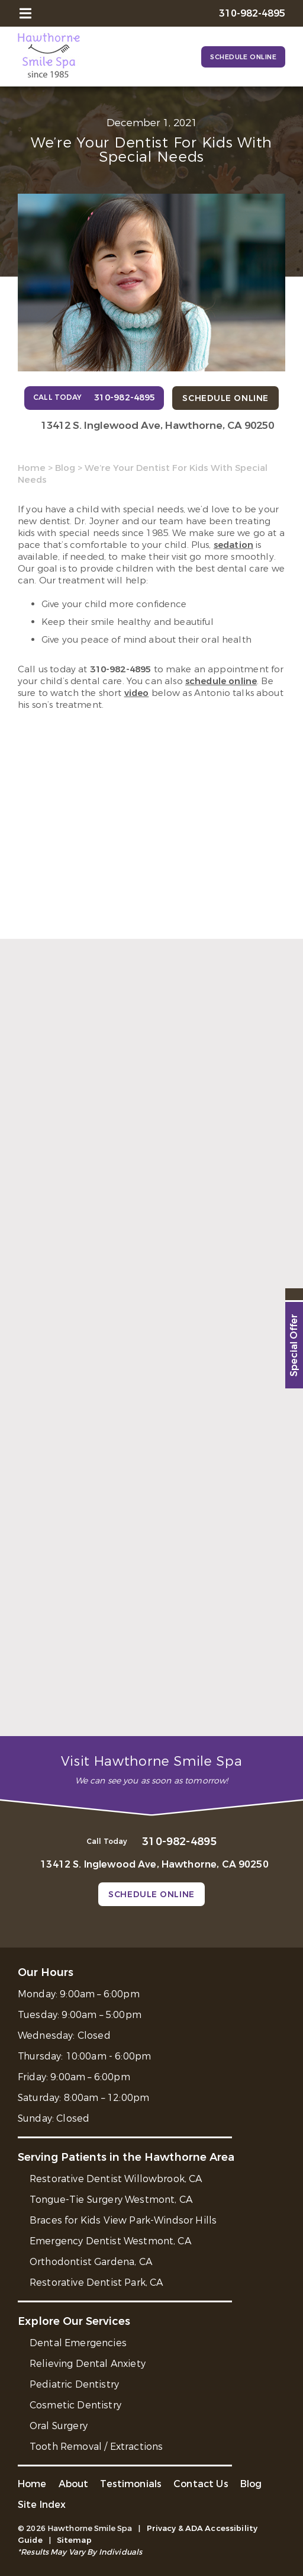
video (136, 693)
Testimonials (131, 2484)
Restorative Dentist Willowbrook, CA (116, 2179)
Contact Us (200, 2484)
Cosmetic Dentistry (75, 2405)
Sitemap (74, 2540)
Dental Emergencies (78, 2343)
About (74, 2484)
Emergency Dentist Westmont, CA (110, 2241)
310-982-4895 (121, 669)
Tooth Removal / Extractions (96, 2446)
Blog (65, 468)
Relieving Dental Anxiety (88, 2363)
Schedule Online (243, 57)
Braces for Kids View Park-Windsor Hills (123, 2220)
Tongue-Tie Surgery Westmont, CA (111, 2199)
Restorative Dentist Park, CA (96, 2282)
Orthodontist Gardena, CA (91, 2262)
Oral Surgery (59, 2426)
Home (32, 468)
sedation (233, 545)
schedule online (221, 681)
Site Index (42, 2504)
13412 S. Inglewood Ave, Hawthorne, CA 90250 (157, 425)
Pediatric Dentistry (74, 2384)
